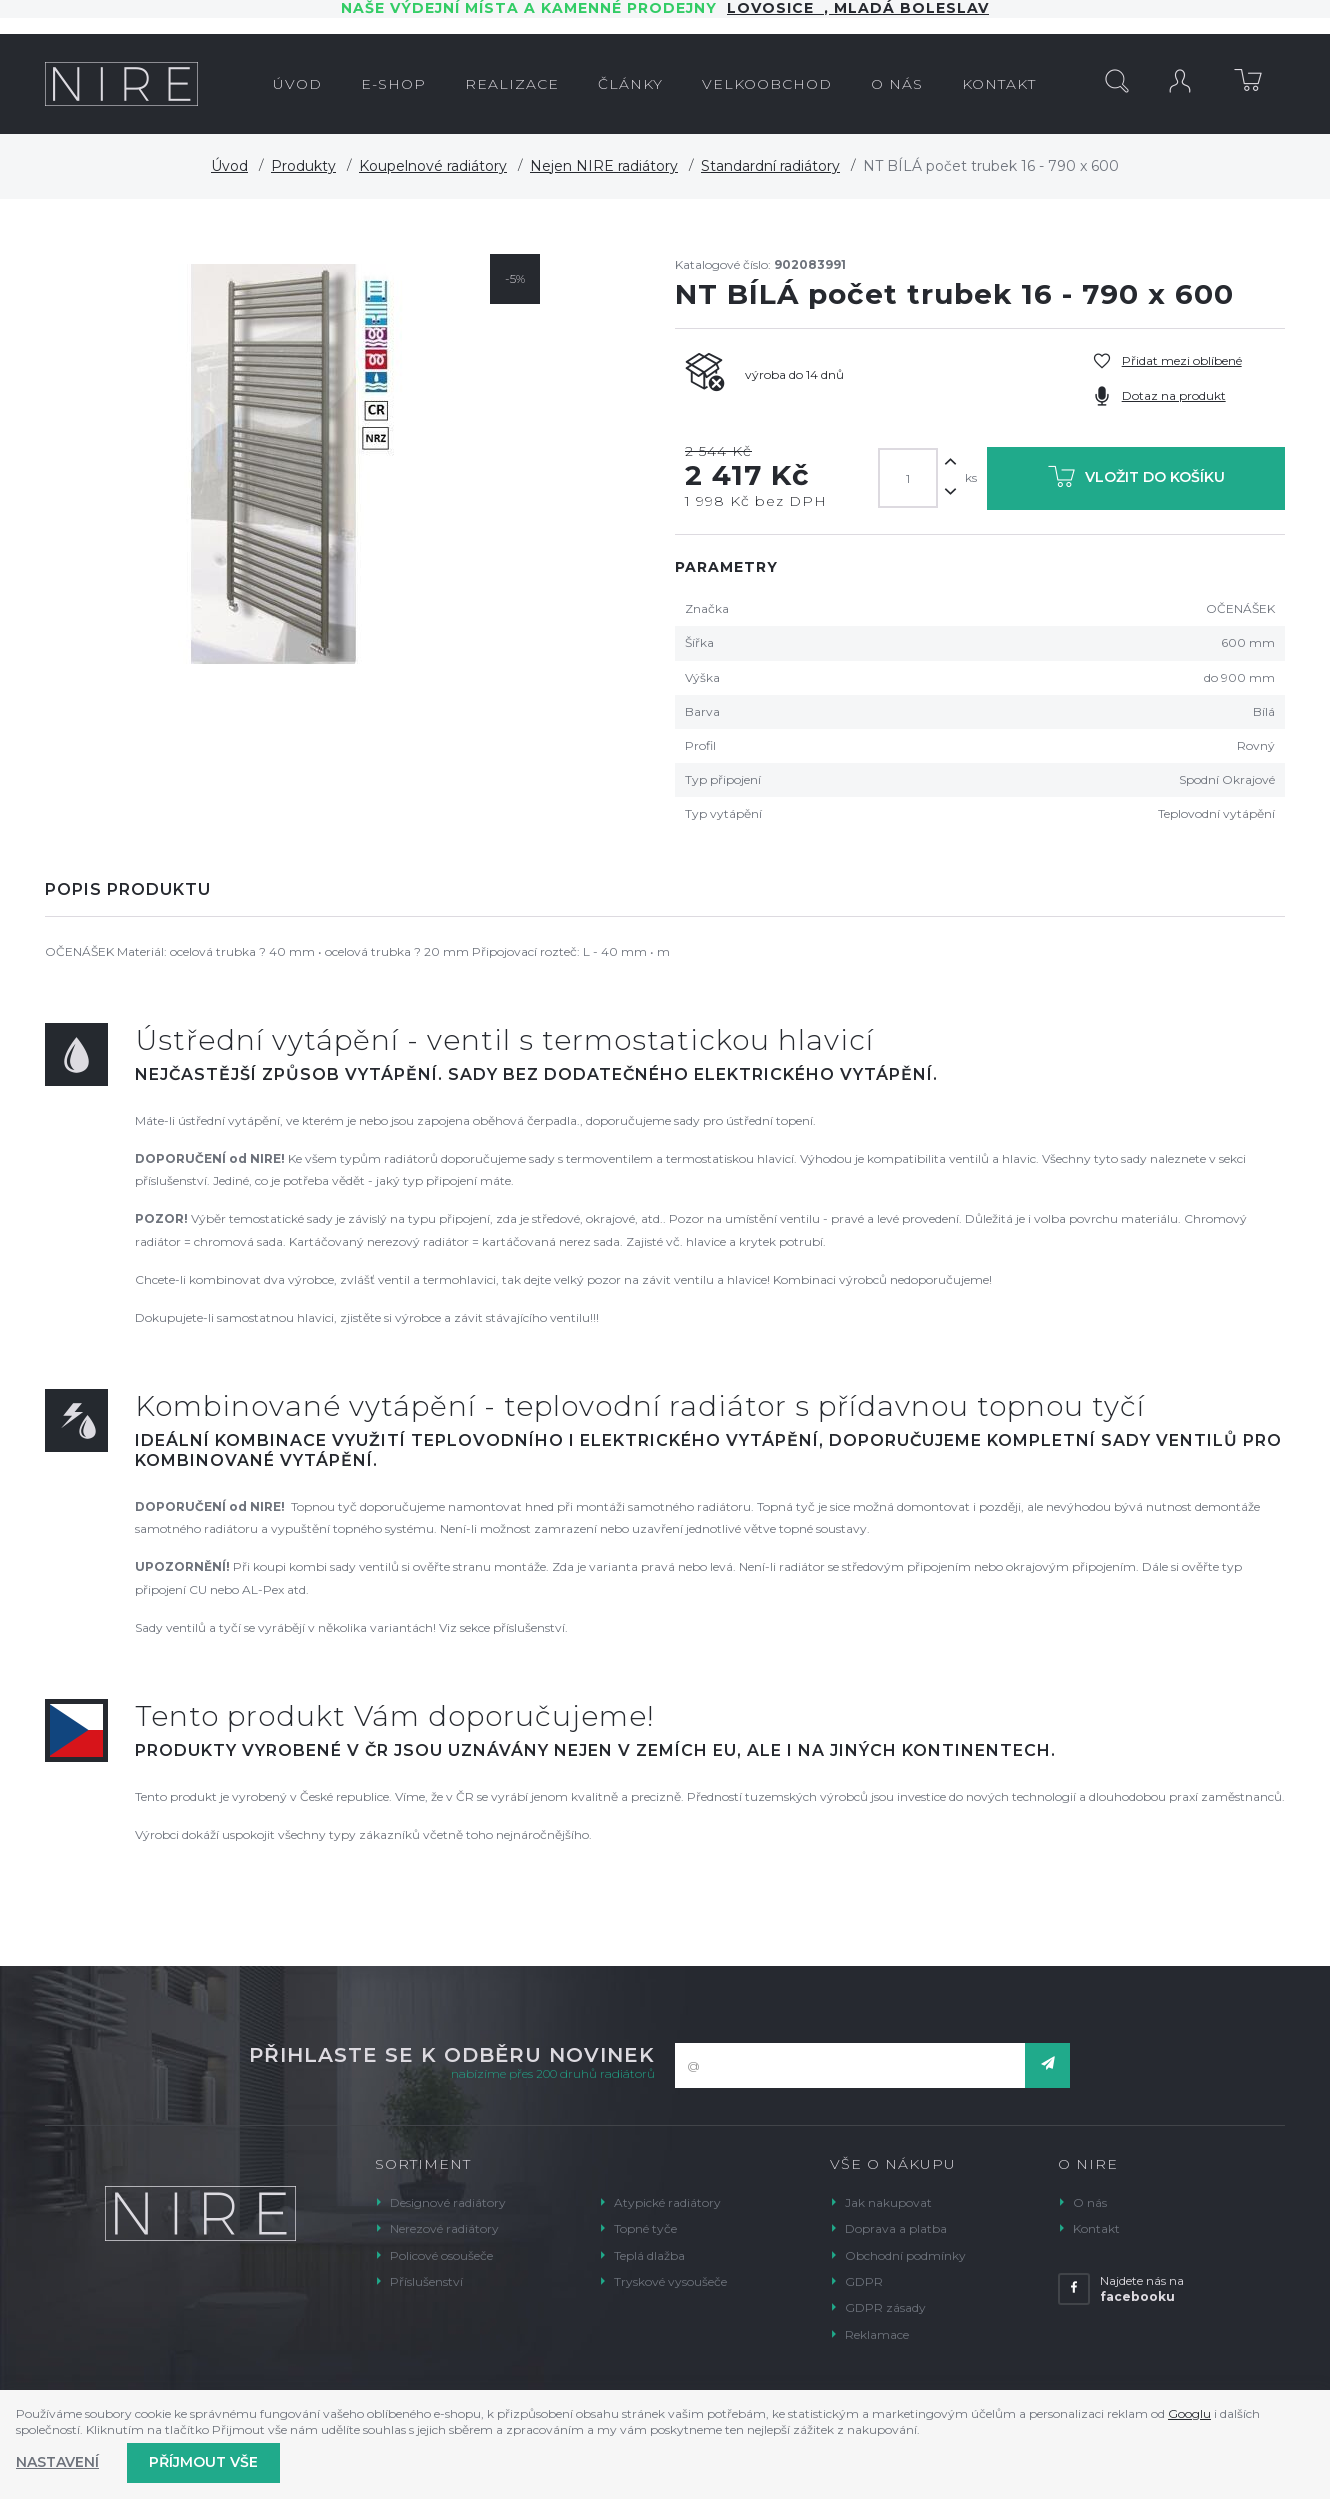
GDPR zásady (885, 2307)
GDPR (864, 2281)
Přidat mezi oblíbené (1182, 360)
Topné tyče (645, 2228)
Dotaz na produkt (1174, 395)
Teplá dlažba (649, 2255)
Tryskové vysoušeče (670, 2281)
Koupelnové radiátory (433, 166)
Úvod (229, 166)
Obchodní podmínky (905, 2255)
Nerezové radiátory (444, 2228)
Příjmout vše (203, 2462)
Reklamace (877, 2334)
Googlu (1189, 2413)
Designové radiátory (448, 2202)
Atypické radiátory (667, 2202)
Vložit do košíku (1136, 480)
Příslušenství (426, 2281)
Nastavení (57, 2462)
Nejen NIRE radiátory (604, 166)
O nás (1090, 2202)
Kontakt (1096, 2228)
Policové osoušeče (441, 2255)
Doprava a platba (896, 2228)
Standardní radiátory (770, 166)
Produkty (303, 166)
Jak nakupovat (888, 2202)
